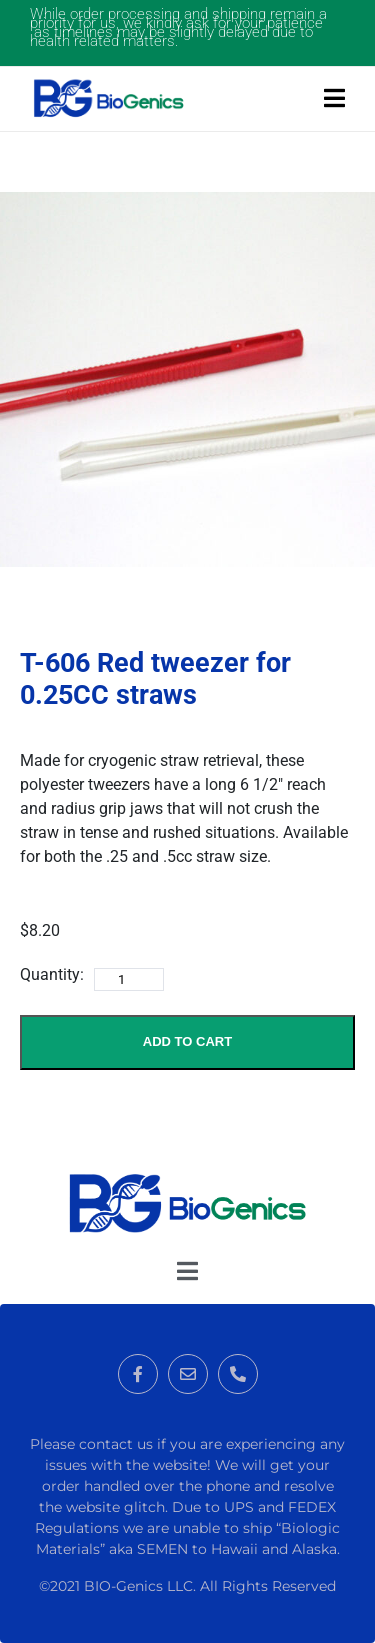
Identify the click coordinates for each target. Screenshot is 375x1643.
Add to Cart (187, 1041)
